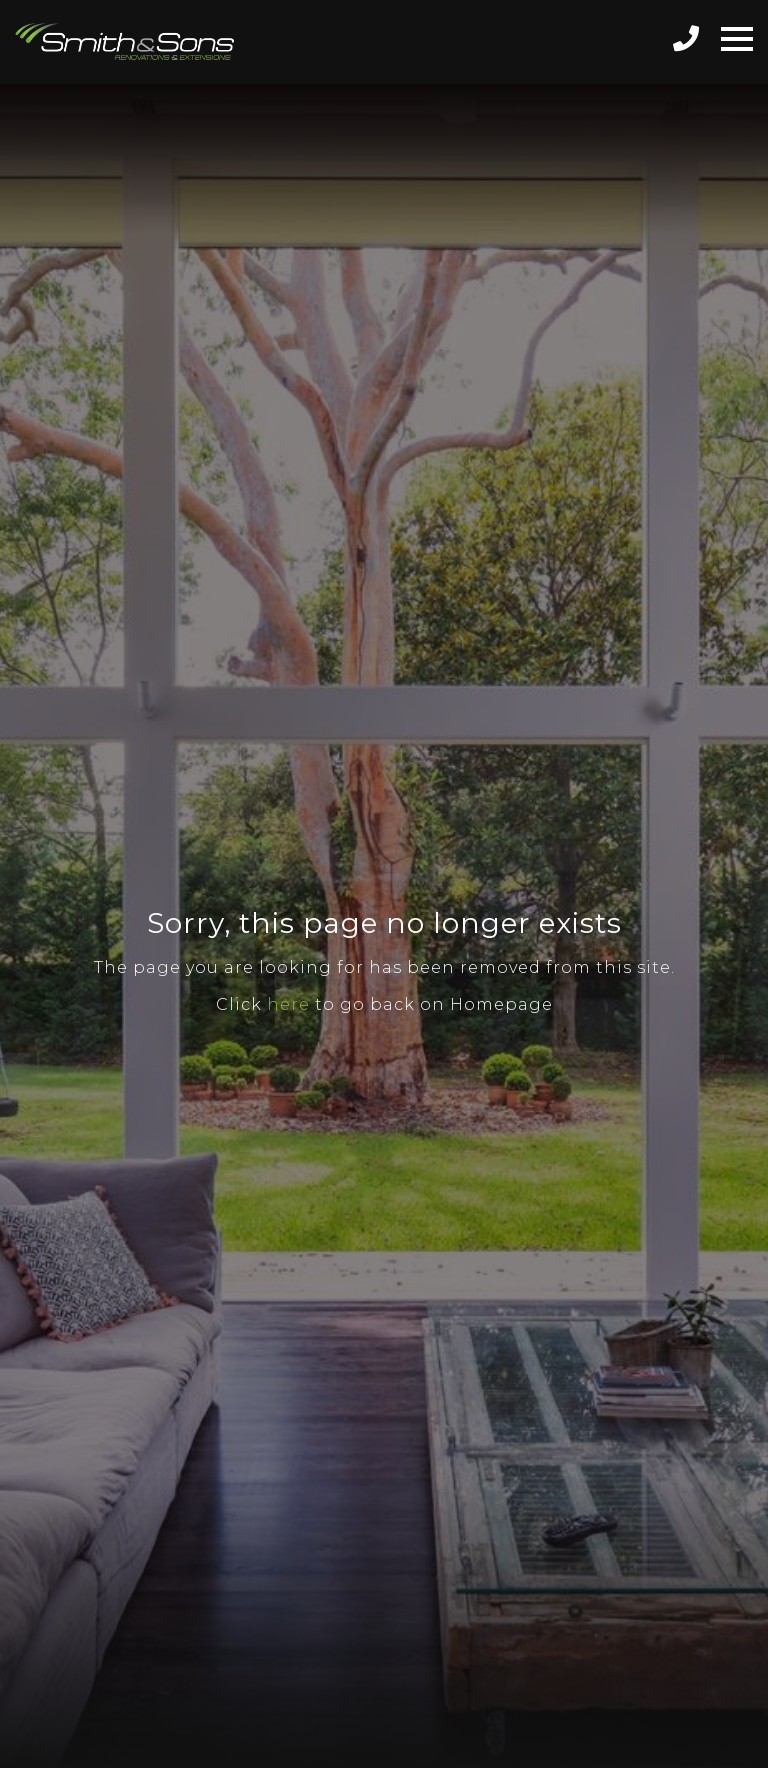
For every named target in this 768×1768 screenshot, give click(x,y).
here (288, 1004)
